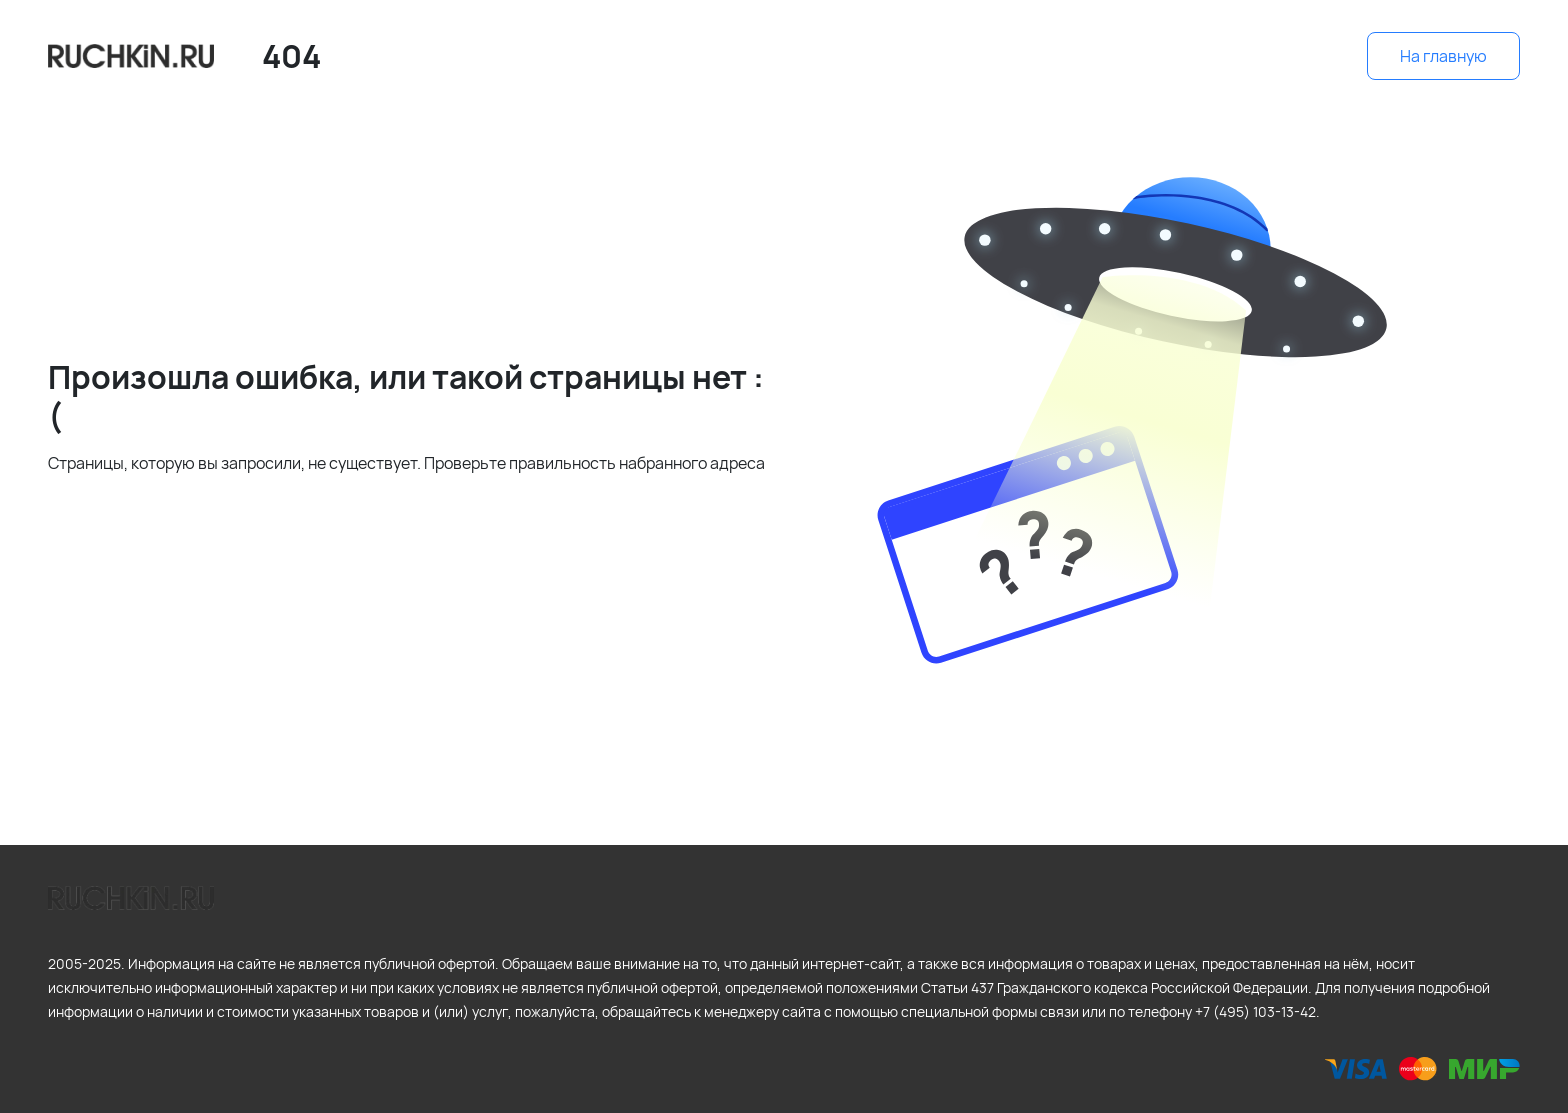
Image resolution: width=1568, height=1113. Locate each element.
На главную (1443, 56)
